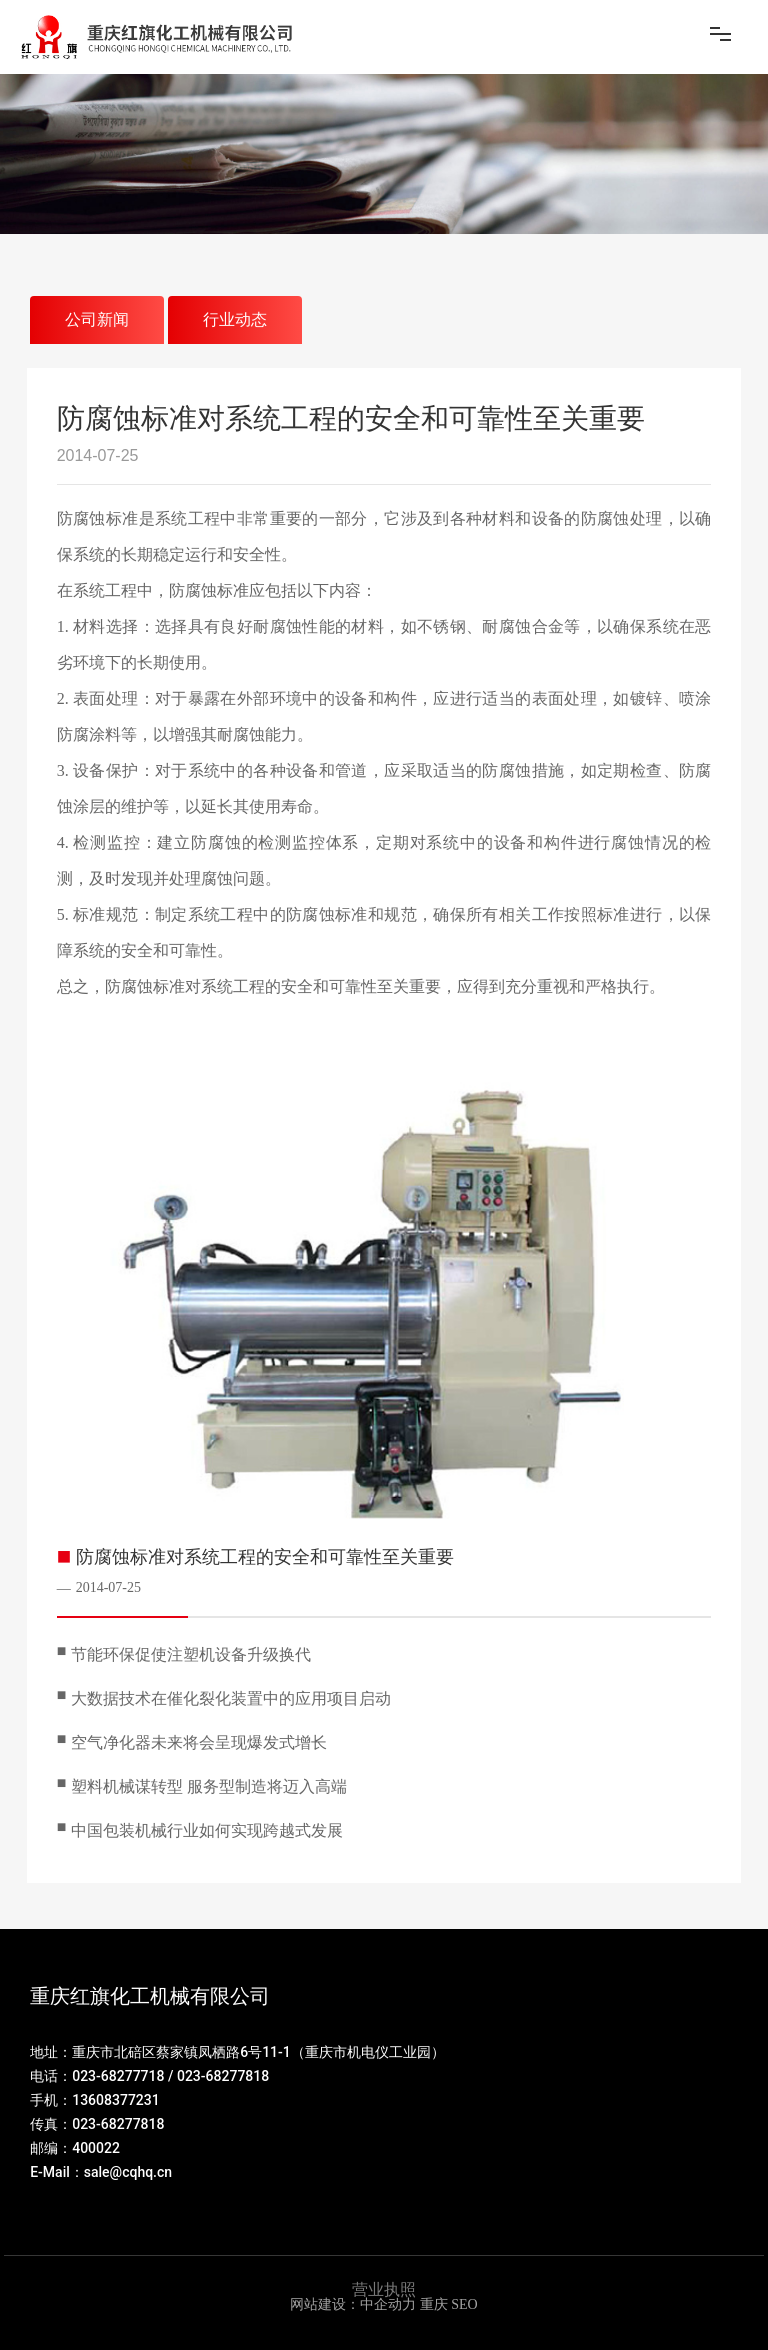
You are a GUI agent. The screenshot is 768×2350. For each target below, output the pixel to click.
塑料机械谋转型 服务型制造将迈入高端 (209, 1786)
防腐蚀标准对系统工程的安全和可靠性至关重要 (265, 1557)
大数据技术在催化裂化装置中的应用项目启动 (231, 1698)
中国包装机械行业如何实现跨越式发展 (207, 1830)
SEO (464, 2304)
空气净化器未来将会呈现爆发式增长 (199, 1742)
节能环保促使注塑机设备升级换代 (191, 1654)
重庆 (434, 2304)
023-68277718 (118, 2076)
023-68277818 (223, 2076)
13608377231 (116, 2100)
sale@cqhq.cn (128, 2172)
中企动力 (388, 2304)
